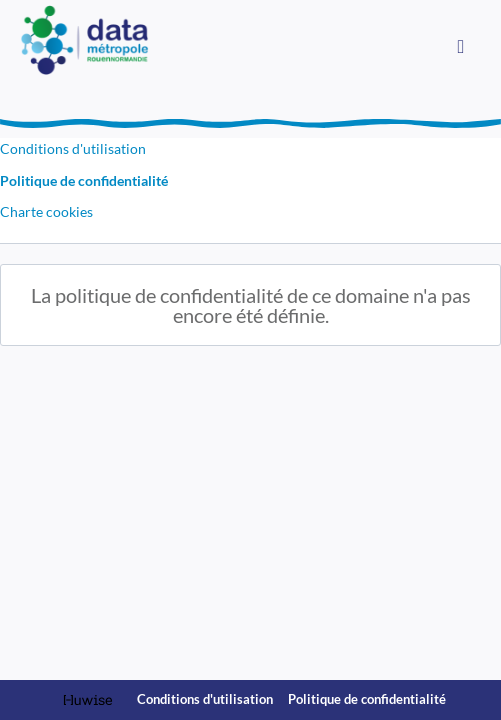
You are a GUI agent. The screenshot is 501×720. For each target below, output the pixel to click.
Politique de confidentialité (84, 180)
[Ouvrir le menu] (461, 45)
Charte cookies (46, 211)
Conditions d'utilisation (73, 148)
